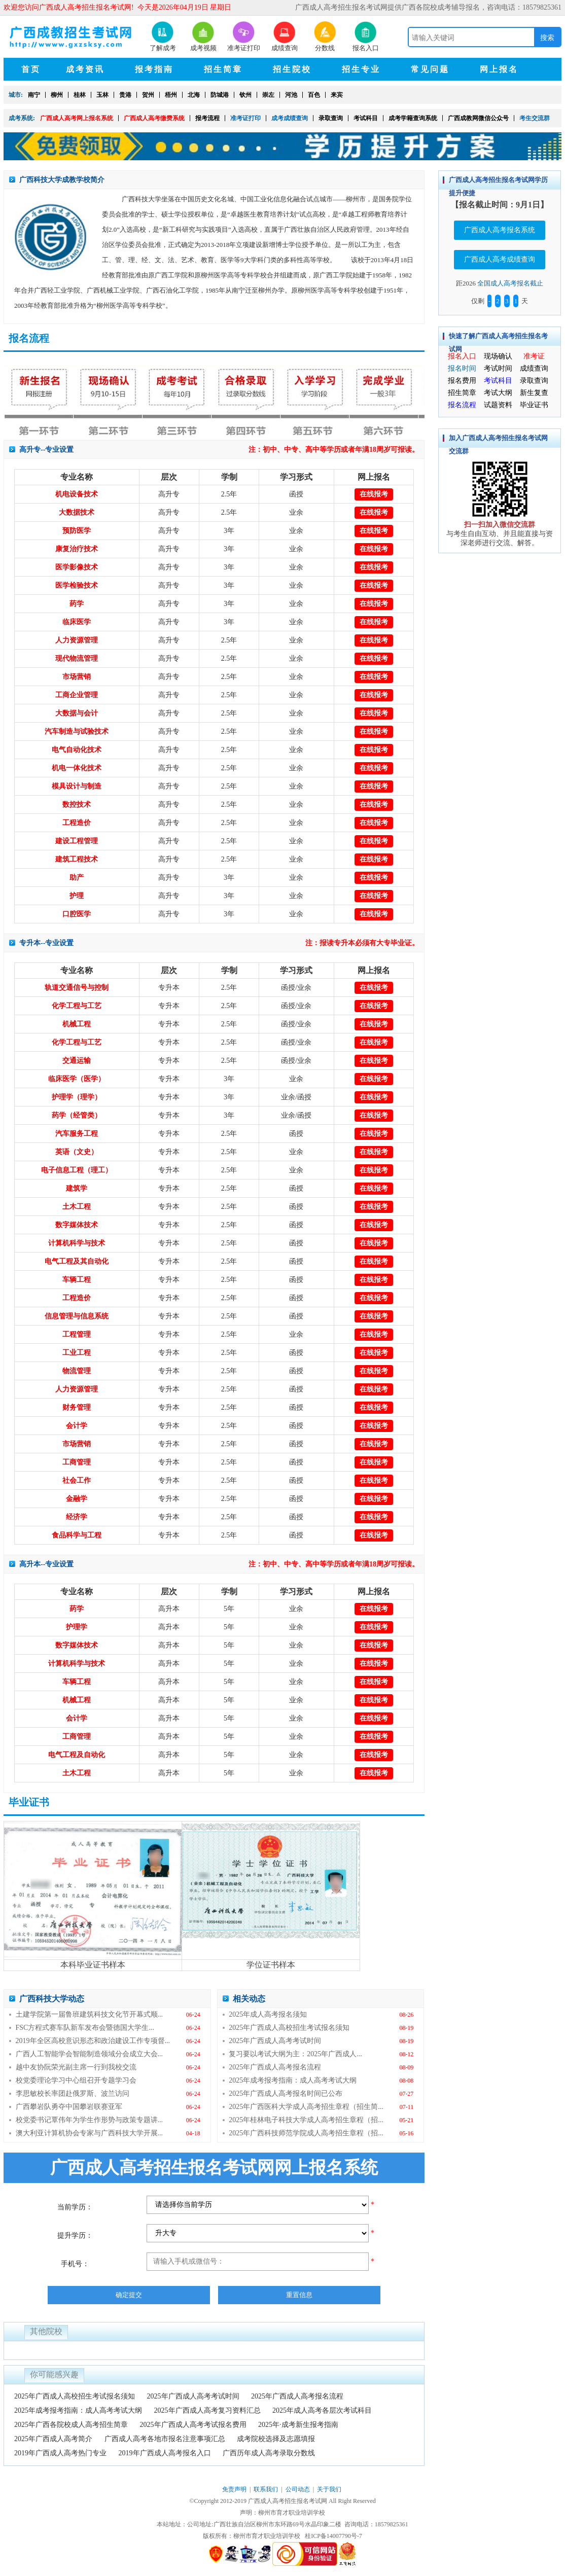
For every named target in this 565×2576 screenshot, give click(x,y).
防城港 (219, 94)
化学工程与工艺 (76, 1006)
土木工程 (76, 1206)
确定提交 (129, 2295)
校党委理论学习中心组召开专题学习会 (76, 2080)
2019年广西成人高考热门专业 (60, 2453)
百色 (314, 94)
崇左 (268, 94)
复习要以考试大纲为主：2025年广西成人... (295, 2054)
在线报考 (374, 494)
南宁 (34, 94)
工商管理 (76, 1462)
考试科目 (366, 118)
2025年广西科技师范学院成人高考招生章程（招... (306, 2133)
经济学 (76, 1517)
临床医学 (76, 622)
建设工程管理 (76, 841)
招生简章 (462, 393)
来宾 (337, 94)
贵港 (125, 94)
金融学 (76, 1498)
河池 (291, 94)
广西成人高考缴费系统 (154, 118)
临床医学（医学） (76, 1079)
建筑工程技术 (76, 859)
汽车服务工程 (76, 1133)
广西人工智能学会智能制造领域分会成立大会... (89, 2054)
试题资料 (498, 405)
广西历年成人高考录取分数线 (269, 2453)
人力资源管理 (76, 640)
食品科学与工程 (76, 1535)
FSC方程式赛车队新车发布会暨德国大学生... (85, 2027)
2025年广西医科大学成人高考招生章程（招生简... (306, 2106)
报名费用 (462, 380)
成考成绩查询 (289, 118)
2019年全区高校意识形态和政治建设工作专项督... (93, 2041)
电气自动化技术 (76, 750)
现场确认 (498, 356)
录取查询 (331, 118)
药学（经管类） (76, 1115)
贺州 (148, 94)
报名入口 (462, 356)
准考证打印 (245, 118)
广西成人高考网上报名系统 (76, 118)
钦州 (245, 94)
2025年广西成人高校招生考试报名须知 (289, 2027)
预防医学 (76, 530)
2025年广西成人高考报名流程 (275, 2067)
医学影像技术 (76, 567)
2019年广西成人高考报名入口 (165, 2453)
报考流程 (207, 118)
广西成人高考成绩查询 (499, 259)
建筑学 (76, 1188)
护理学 (76, 1627)
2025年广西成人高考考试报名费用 (193, 2424)
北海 (194, 94)
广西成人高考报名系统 (499, 230)
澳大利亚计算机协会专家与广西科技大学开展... (89, 2133)
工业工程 (76, 1352)
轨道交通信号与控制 (77, 987)
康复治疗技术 (76, 549)
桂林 (80, 94)
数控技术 (76, 804)
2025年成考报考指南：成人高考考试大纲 (293, 2080)
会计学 (76, 1425)
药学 (76, 603)
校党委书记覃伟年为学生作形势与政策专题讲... (89, 2120)
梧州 (171, 94)
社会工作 (76, 1480)
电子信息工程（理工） (76, 1170)
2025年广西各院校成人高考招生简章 (71, 2424)
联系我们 (266, 2489)
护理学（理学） (76, 1097)
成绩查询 (534, 368)
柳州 (57, 94)
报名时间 (462, 368)
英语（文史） (76, 1152)
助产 (76, 877)
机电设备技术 (76, 494)
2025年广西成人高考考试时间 (275, 2041)
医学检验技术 (76, 585)
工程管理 (76, 1334)
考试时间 (498, 368)
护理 (76, 896)
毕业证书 (534, 405)
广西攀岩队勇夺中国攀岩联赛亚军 (69, 2106)
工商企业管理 (76, 695)
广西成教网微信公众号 (478, 118)
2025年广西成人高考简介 (53, 2439)
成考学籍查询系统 (413, 118)
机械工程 (76, 1024)
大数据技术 (76, 512)
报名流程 (462, 405)
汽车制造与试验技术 (77, 731)
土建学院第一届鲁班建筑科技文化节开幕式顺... (89, 2014)
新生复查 (534, 393)
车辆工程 (76, 1279)
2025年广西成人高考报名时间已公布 (285, 2093)
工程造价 (76, 823)
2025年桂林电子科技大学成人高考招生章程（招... (306, 2120)
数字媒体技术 (76, 1225)
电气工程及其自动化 (77, 1261)
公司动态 (298, 2489)
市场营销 (76, 677)
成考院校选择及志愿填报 (276, 2439)
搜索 (547, 37)
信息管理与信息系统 (77, 1316)
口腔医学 (76, 914)
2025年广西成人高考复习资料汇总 (207, 2410)
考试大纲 (498, 393)
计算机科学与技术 (76, 1243)
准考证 (534, 356)
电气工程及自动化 (76, 1755)
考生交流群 (534, 118)
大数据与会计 (76, 713)
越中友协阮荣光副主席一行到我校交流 (76, 2067)
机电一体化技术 (76, 768)
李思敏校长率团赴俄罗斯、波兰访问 (72, 2093)
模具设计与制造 (76, 786)
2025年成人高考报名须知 (268, 2014)
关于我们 (329, 2489)
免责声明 (234, 2489)
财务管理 (76, 1407)
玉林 (102, 94)
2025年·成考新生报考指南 (298, 2424)
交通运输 (76, 1060)
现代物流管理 (76, 658)
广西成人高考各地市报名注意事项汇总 (164, 2439)
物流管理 (76, 1371)
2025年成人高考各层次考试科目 (322, 2410)
